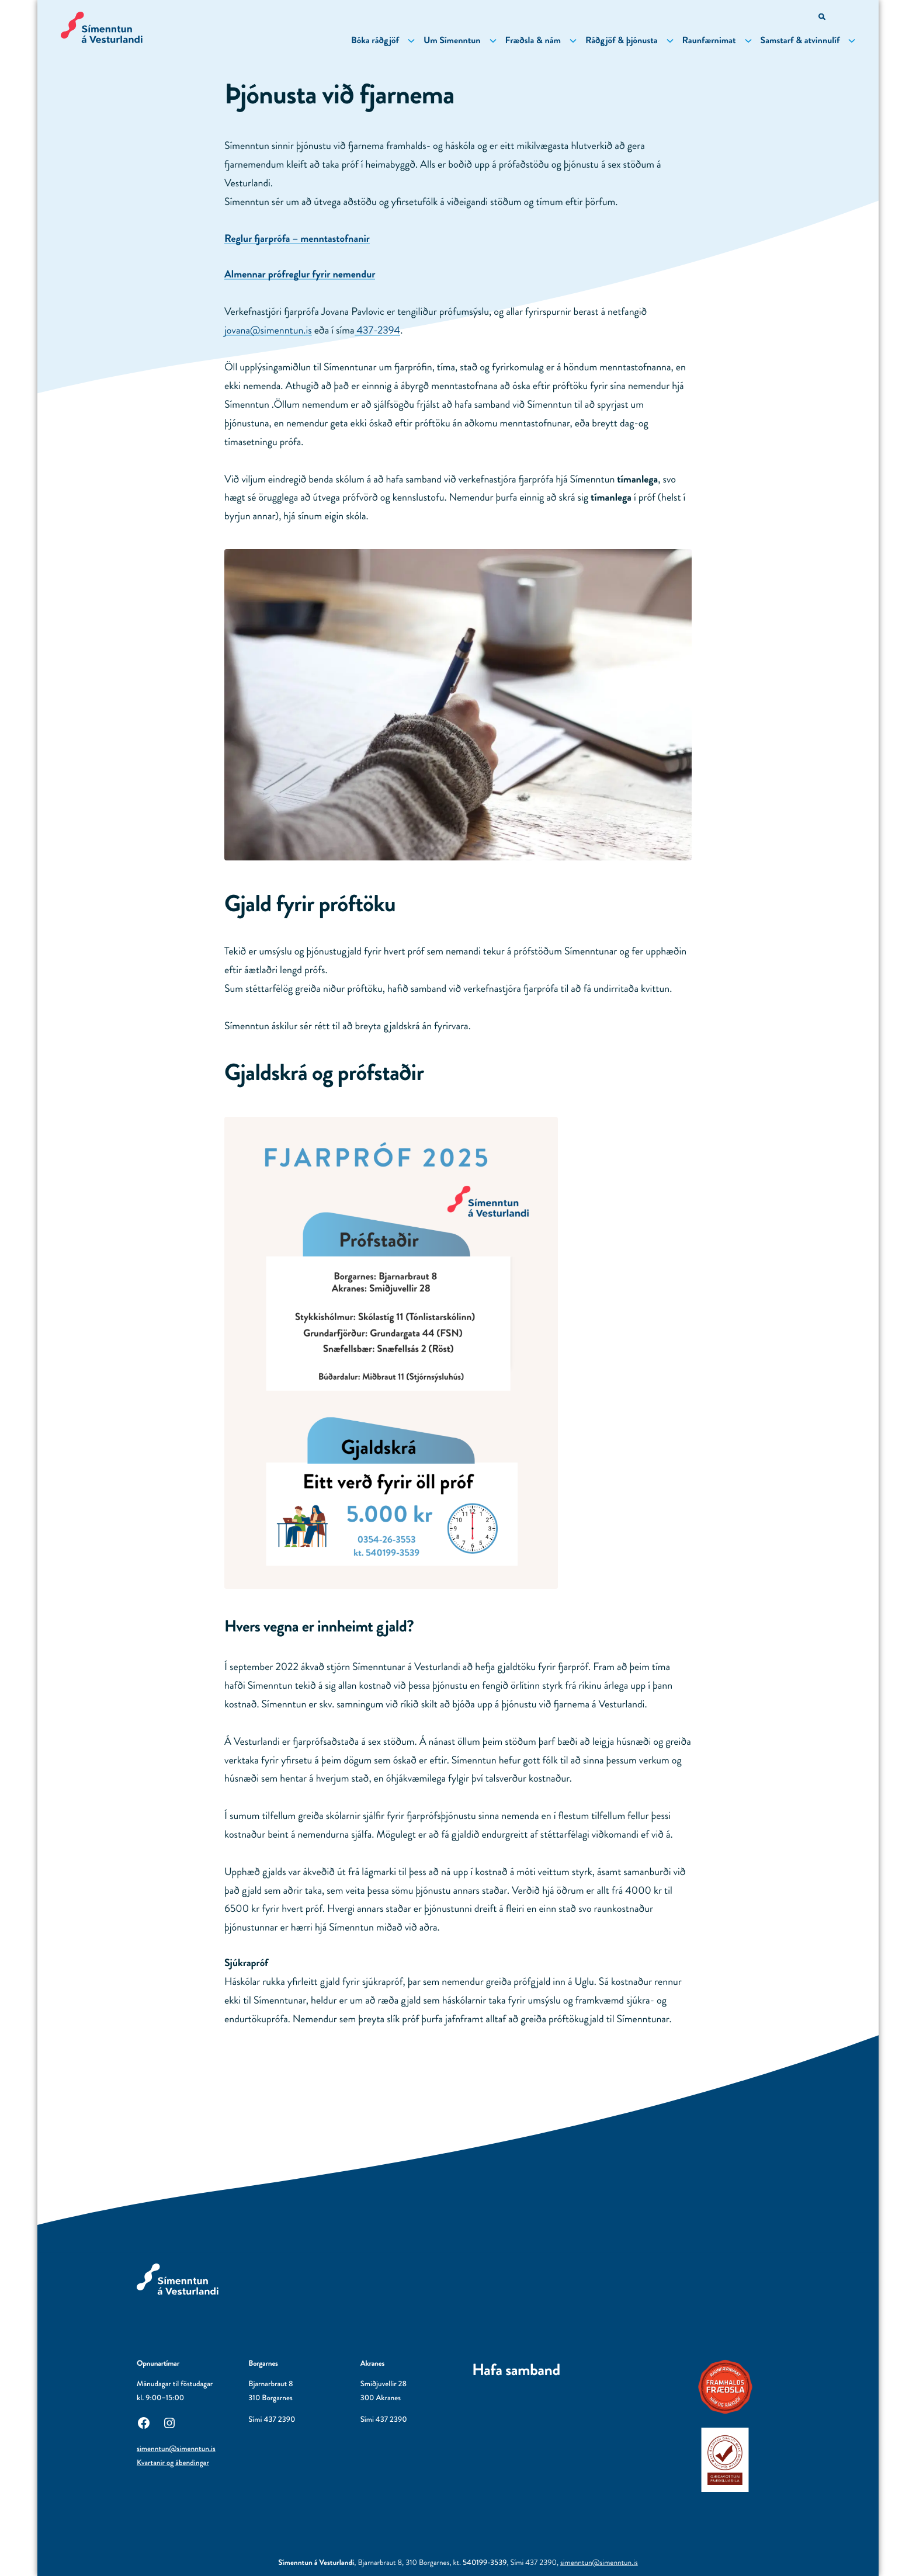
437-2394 (378, 330)
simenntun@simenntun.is (176, 2449)
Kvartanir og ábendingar (173, 2463)
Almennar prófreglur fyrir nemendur (299, 274)
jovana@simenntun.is (268, 330)
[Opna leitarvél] (822, 17)
